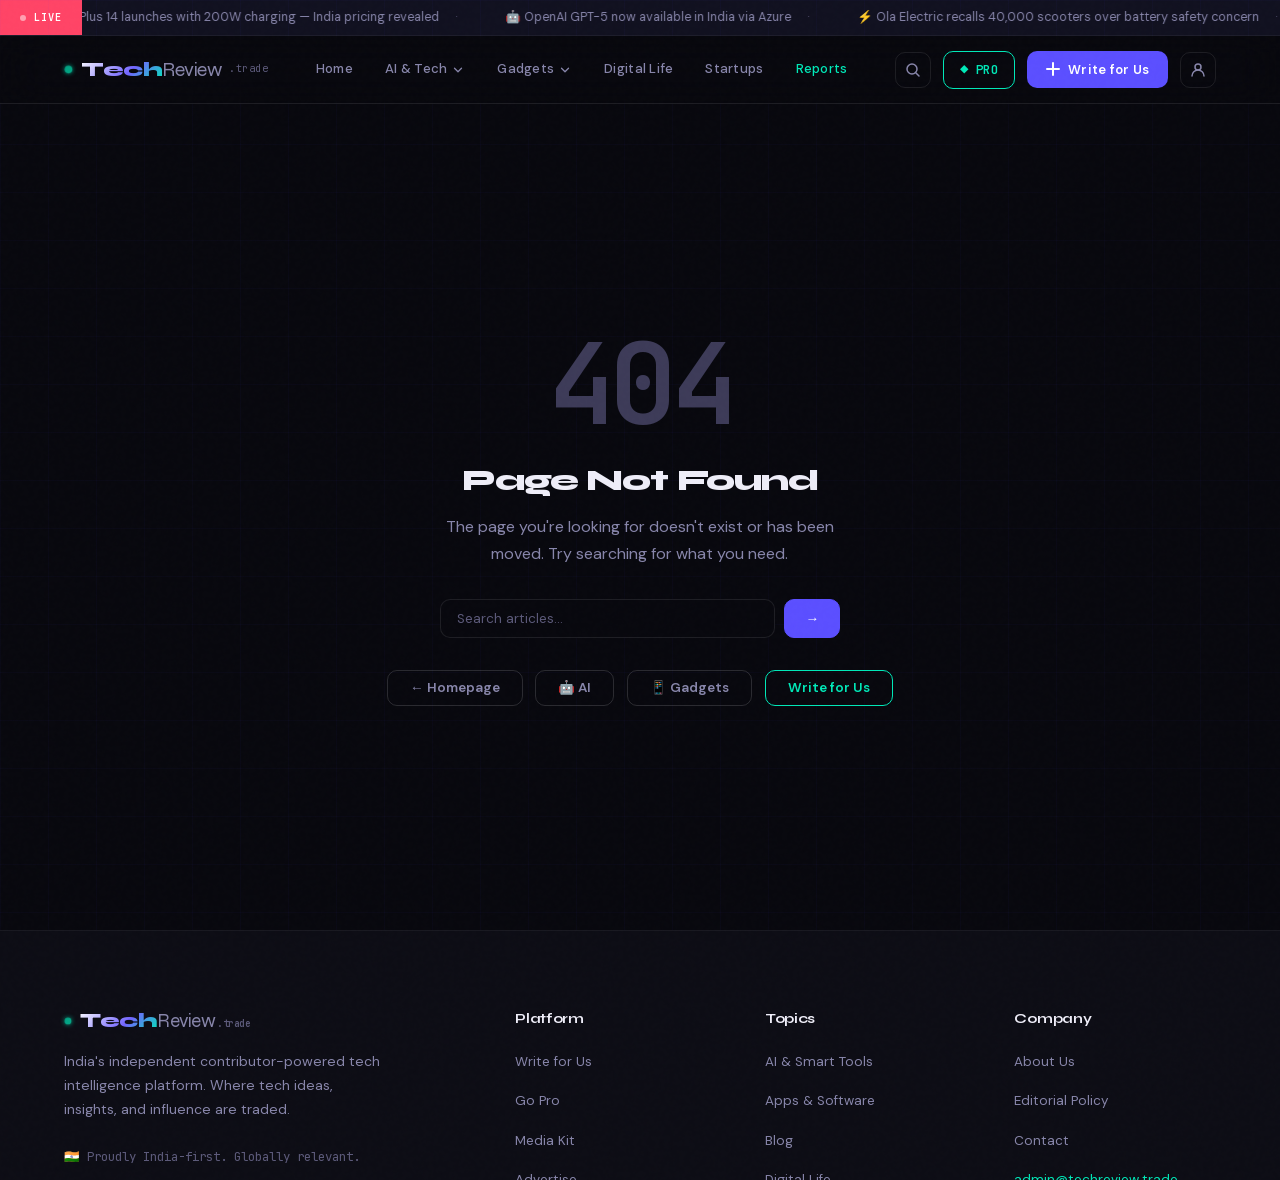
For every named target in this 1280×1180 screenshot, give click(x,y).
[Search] (607, 618)
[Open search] (902, 70)
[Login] (1198, 70)
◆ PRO (971, 69)
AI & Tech (420, 68)
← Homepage (455, 687)
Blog (779, 1140)
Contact (1041, 1140)
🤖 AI (574, 687)
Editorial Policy (1061, 1100)
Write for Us (1096, 68)
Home (329, 68)
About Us (1044, 1061)
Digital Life (633, 68)
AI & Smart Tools (819, 1061)
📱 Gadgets (689, 687)
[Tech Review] (166, 70)
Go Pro (537, 1100)
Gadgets (529, 68)
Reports (816, 68)
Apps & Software (820, 1100)
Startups (729, 68)
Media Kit (545, 1140)
